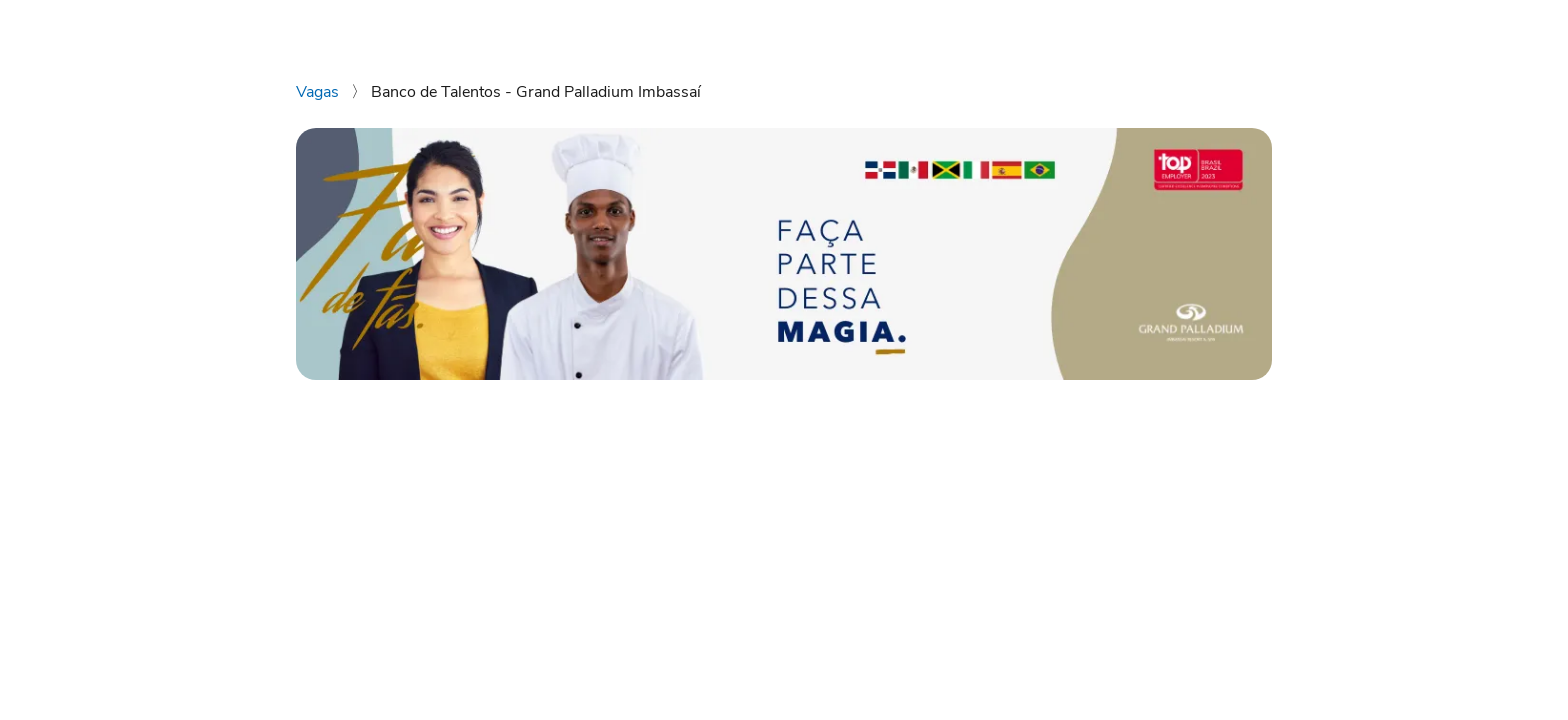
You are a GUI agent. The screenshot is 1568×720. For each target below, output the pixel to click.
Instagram (1321, 28)
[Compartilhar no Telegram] (428, 560)
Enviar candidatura (1107, 434)
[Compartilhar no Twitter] (397, 560)
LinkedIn (1506, 28)
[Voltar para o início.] (51, 28)
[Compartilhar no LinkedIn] (336, 560)
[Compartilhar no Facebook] (367, 560)
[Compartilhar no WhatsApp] (305, 560)
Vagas (319, 92)
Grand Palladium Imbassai (1165, 28)
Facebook (1417, 28)
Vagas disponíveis (981, 28)
